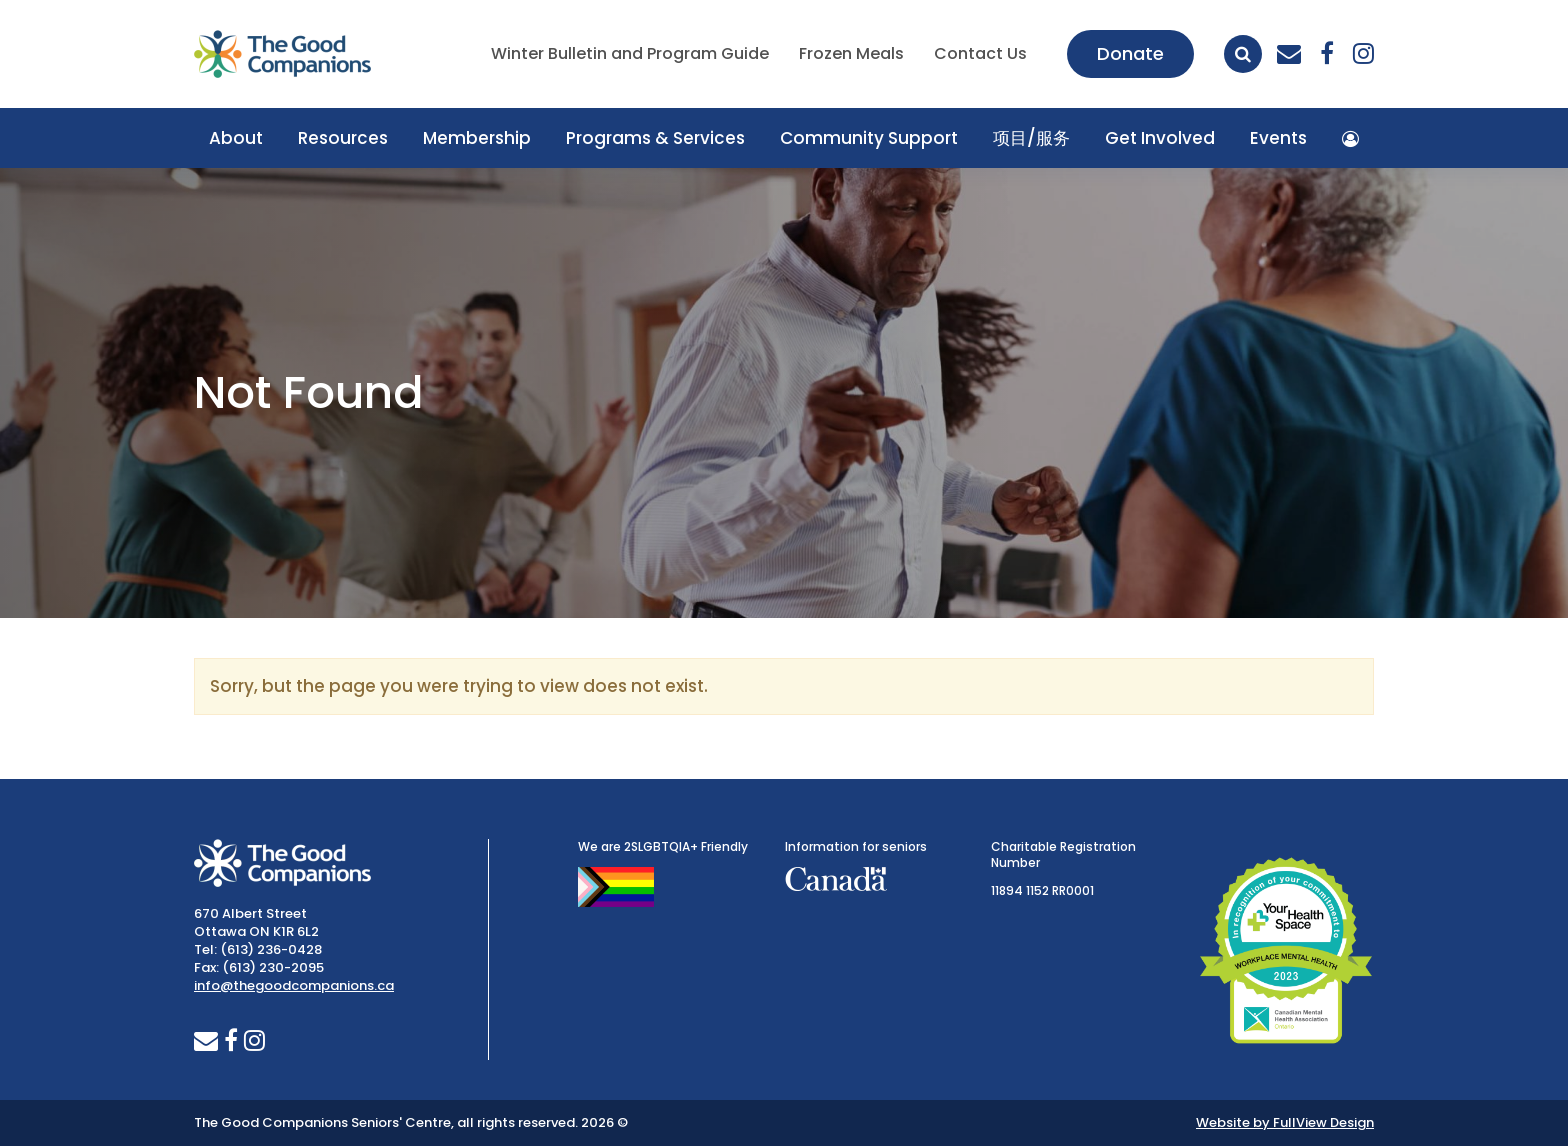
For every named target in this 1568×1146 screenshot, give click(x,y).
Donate (1130, 53)
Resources (343, 138)
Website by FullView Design (1285, 1122)
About (236, 138)
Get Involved (1160, 138)
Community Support (869, 138)
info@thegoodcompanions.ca (294, 985)
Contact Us (980, 53)
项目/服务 (1031, 138)
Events (1278, 138)
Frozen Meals (851, 53)
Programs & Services (655, 138)
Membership (477, 138)
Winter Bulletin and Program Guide (630, 53)
